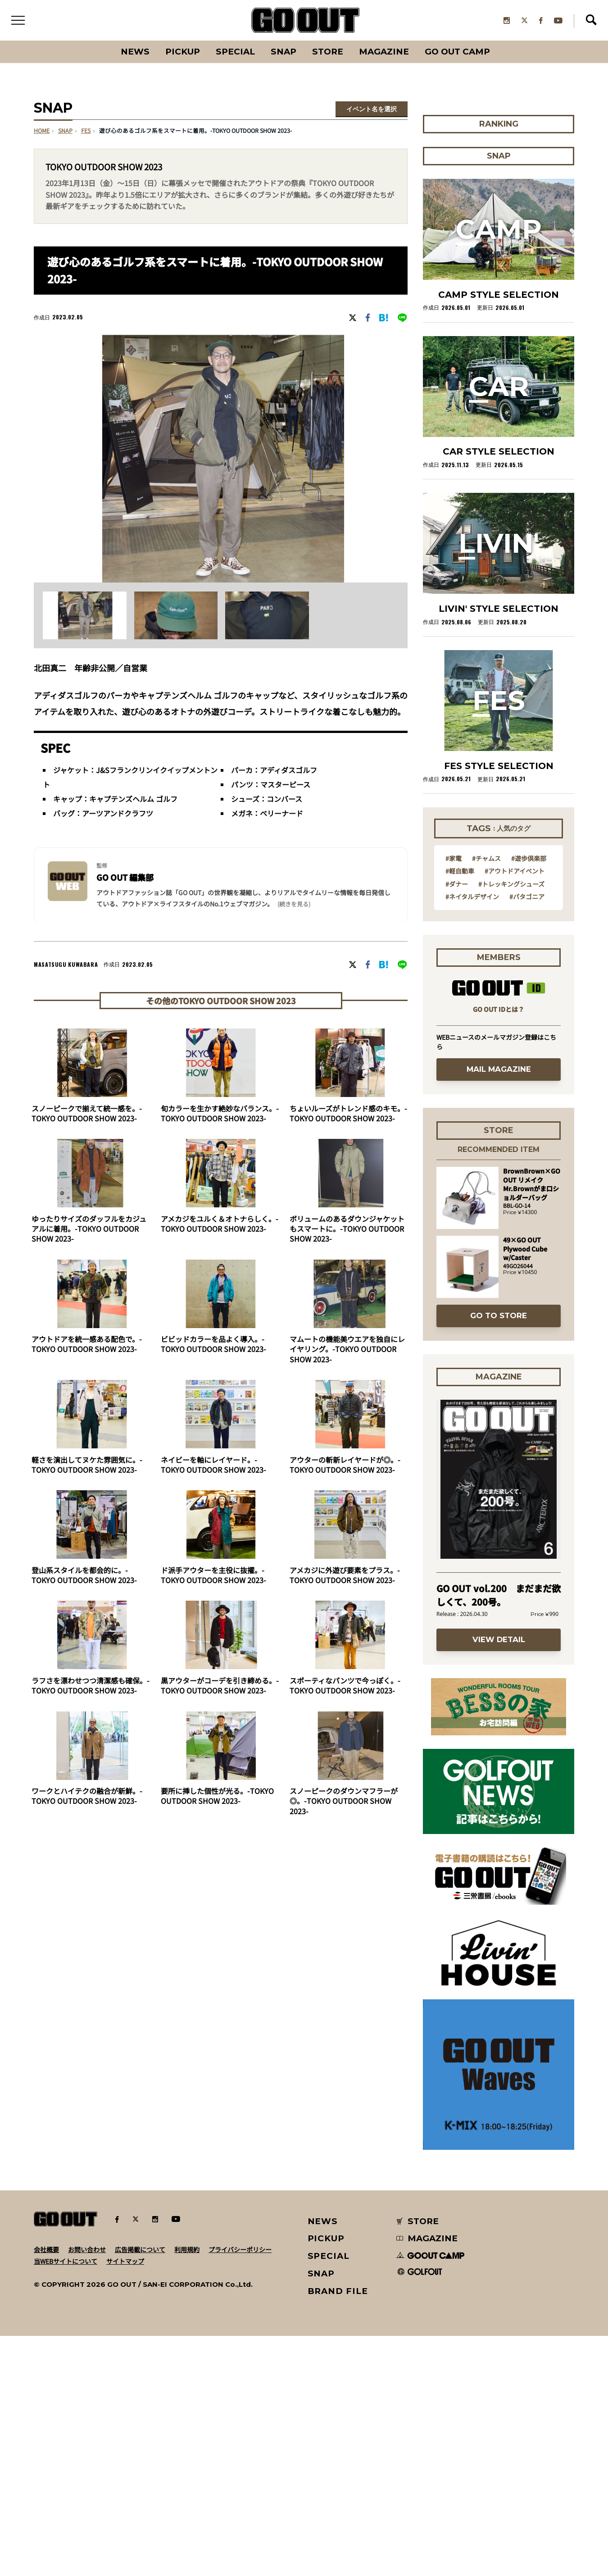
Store (327, 51)
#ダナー (456, 1123)
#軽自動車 (459, 1110)
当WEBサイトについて (65, 2500)
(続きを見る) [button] (293, 904)
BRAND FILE (338, 2531)
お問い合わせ (87, 2489)
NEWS (323, 2461)
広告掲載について (140, 2489)
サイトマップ (125, 2500)
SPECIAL (235, 51)
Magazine (384, 51)
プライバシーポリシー (240, 2489)
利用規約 (187, 2489)
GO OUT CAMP (457, 51)
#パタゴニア (526, 1135)
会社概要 (46, 2489)
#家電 (453, 1097)
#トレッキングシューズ (511, 1123)
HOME (42, 131)
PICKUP (182, 51)
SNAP (283, 51)
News (135, 51)
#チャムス (486, 1097)
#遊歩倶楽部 (528, 1097)
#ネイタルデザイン (472, 1135)
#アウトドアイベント (514, 1110)
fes (86, 131)
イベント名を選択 (371, 109)
